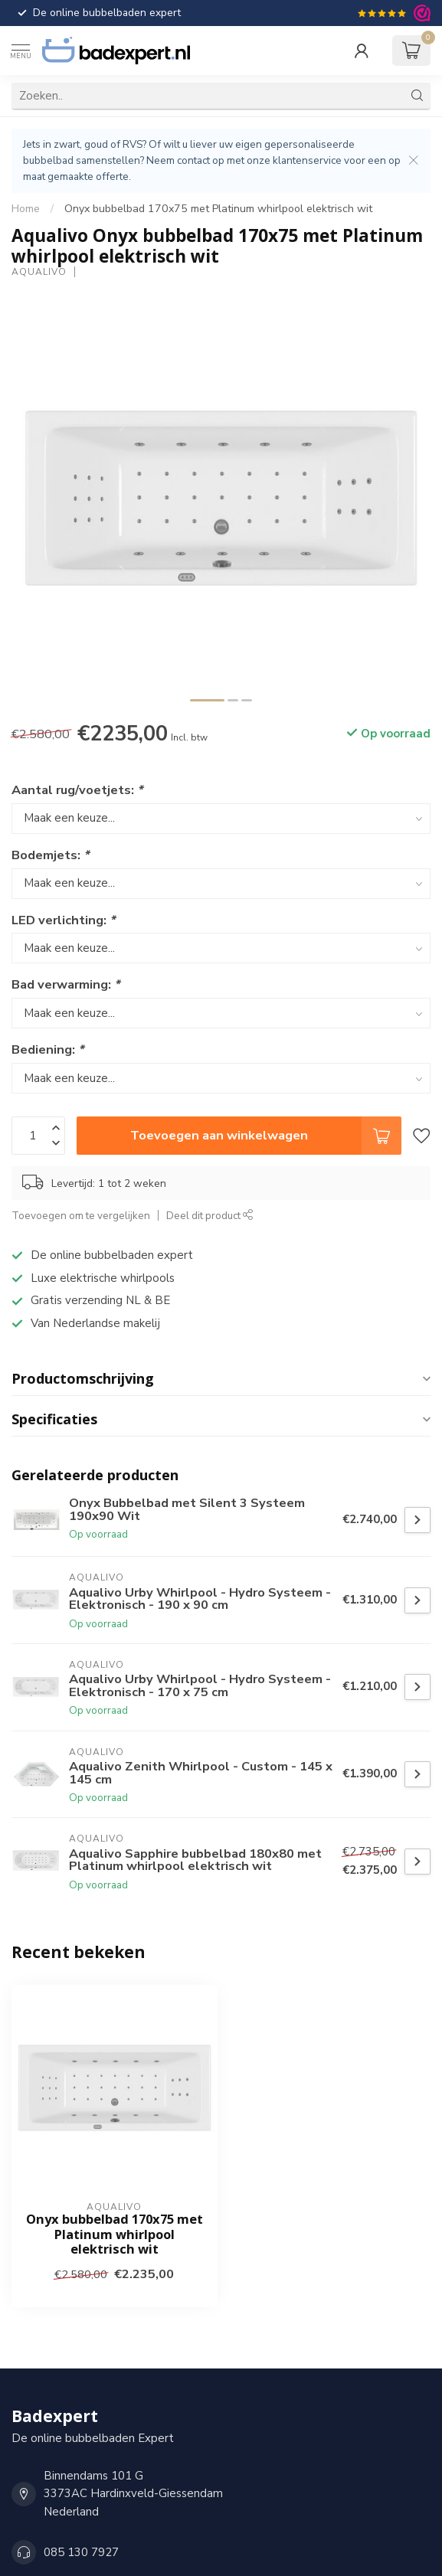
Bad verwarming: (65, 984)
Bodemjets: (50, 855)
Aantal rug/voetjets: (76, 790)
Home (25, 208)
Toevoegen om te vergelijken (80, 1215)
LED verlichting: (63, 920)
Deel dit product (210, 1215)
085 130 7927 (81, 2552)
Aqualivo (39, 271)
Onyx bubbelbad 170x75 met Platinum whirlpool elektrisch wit (218, 208)
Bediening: (47, 1049)
